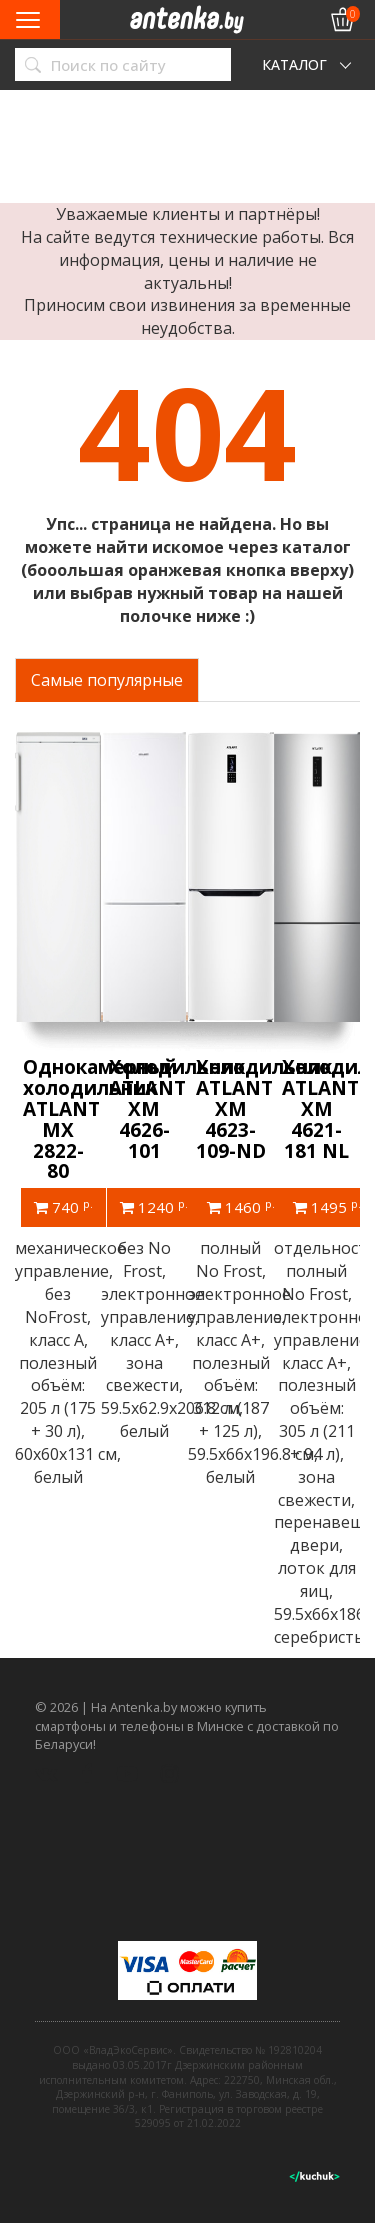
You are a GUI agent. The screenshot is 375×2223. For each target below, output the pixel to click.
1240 (154, 1207)
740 (63, 1207)
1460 (241, 1207)
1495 (327, 1207)
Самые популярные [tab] (107, 680)
